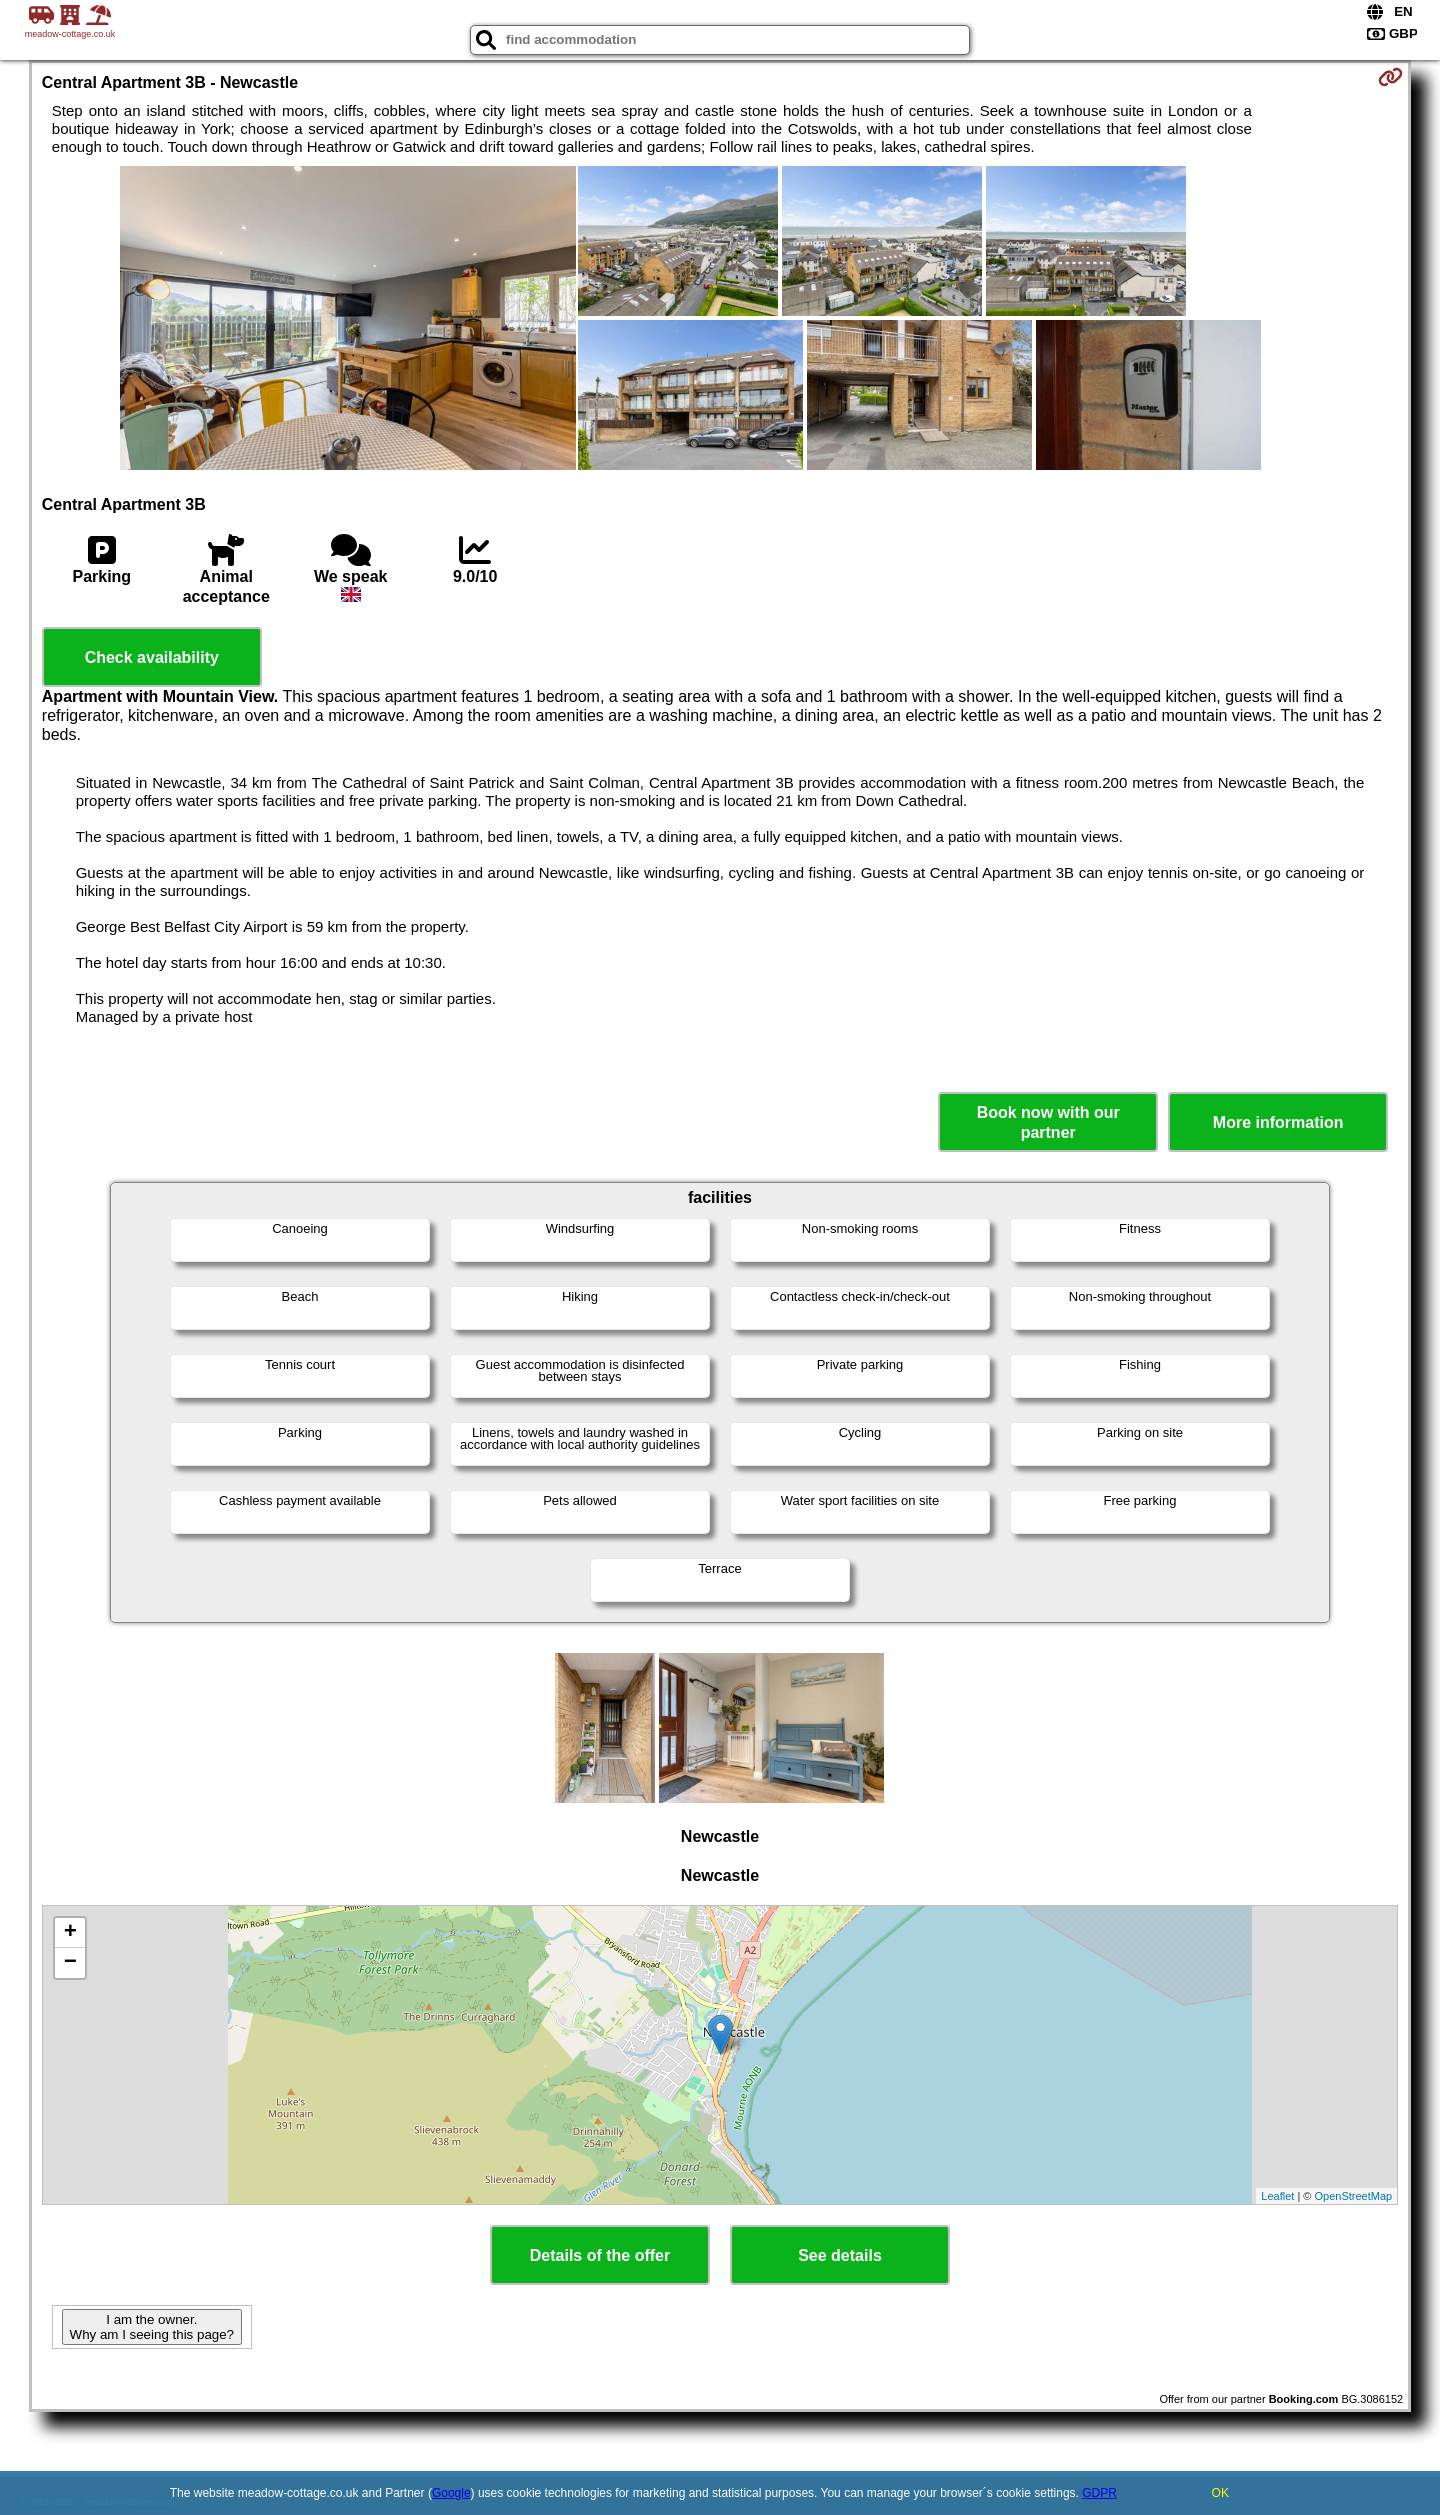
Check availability (152, 657)
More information (1278, 1122)
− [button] (70, 1963)
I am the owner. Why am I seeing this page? (152, 2327)
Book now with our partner (1048, 1122)
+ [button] (70, 1933)
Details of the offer (600, 2255)
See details (840, 2255)
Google (451, 2493)
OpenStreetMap (1354, 2196)
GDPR (1099, 2493)
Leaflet (1277, 2196)
